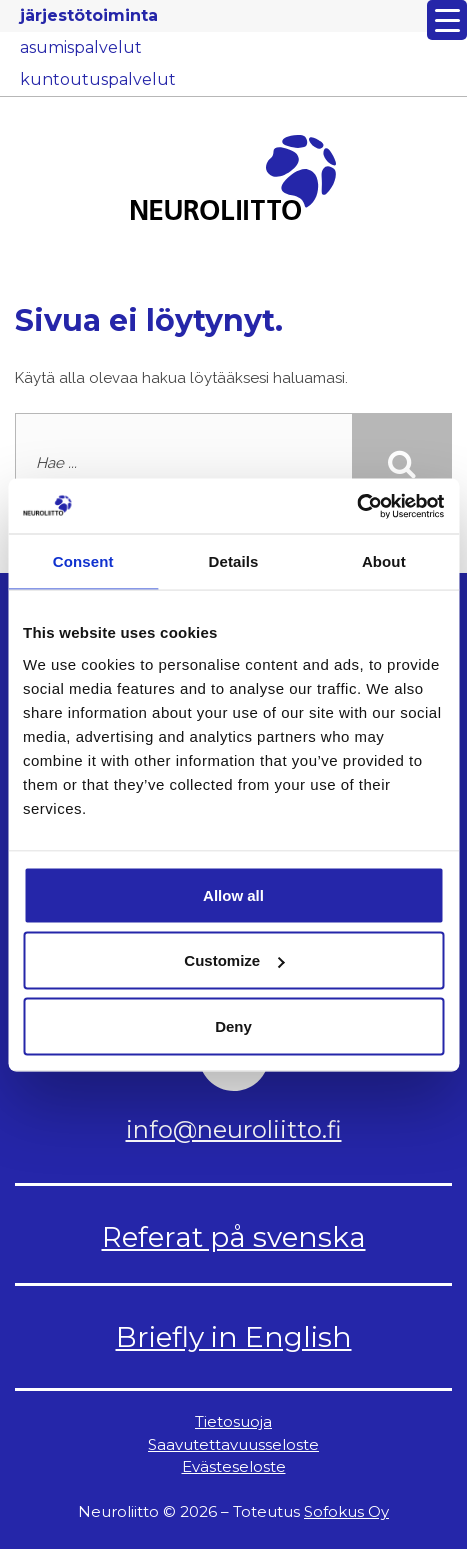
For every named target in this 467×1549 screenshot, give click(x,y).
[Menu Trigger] (447, 20)
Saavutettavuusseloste (233, 1444)
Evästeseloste (234, 1466)
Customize (234, 960)
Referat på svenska (234, 1237)
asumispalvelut (81, 47)
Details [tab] (234, 561)
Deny (233, 1025)
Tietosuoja (233, 1421)
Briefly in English (234, 1337)
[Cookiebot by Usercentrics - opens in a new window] (356, 506)
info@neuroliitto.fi (234, 1129)
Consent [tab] (83, 561)
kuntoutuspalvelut (98, 79)
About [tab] (384, 561)
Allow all (233, 894)
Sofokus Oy (346, 1511)
